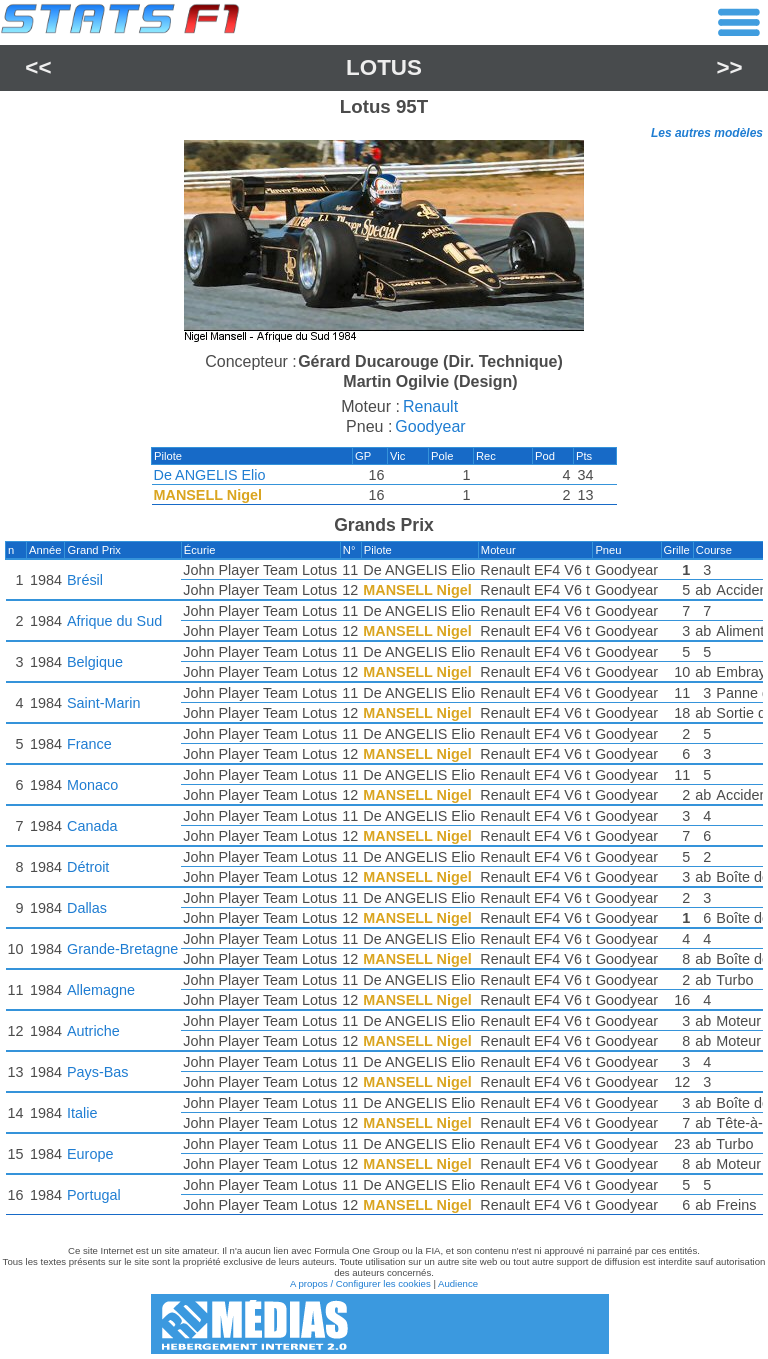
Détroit (88, 867)
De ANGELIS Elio (210, 475)
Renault (430, 406)
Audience (458, 1283)
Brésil (85, 580)
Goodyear (430, 426)
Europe (90, 1154)
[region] (384, 243)
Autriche (93, 1031)
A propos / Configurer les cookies (360, 1283)
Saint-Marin (104, 703)
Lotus (384, 67)
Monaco (92, 785)
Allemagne (101, 990)
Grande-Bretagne (122, 949)
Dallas (87, 908)
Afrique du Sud (114, 621)
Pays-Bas (98, 1072)
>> (730, 67)
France (89, 744)
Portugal (94, 1195)
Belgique (95, 662)
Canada (92, 826)
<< (38, 67)
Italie (82, 1113)
